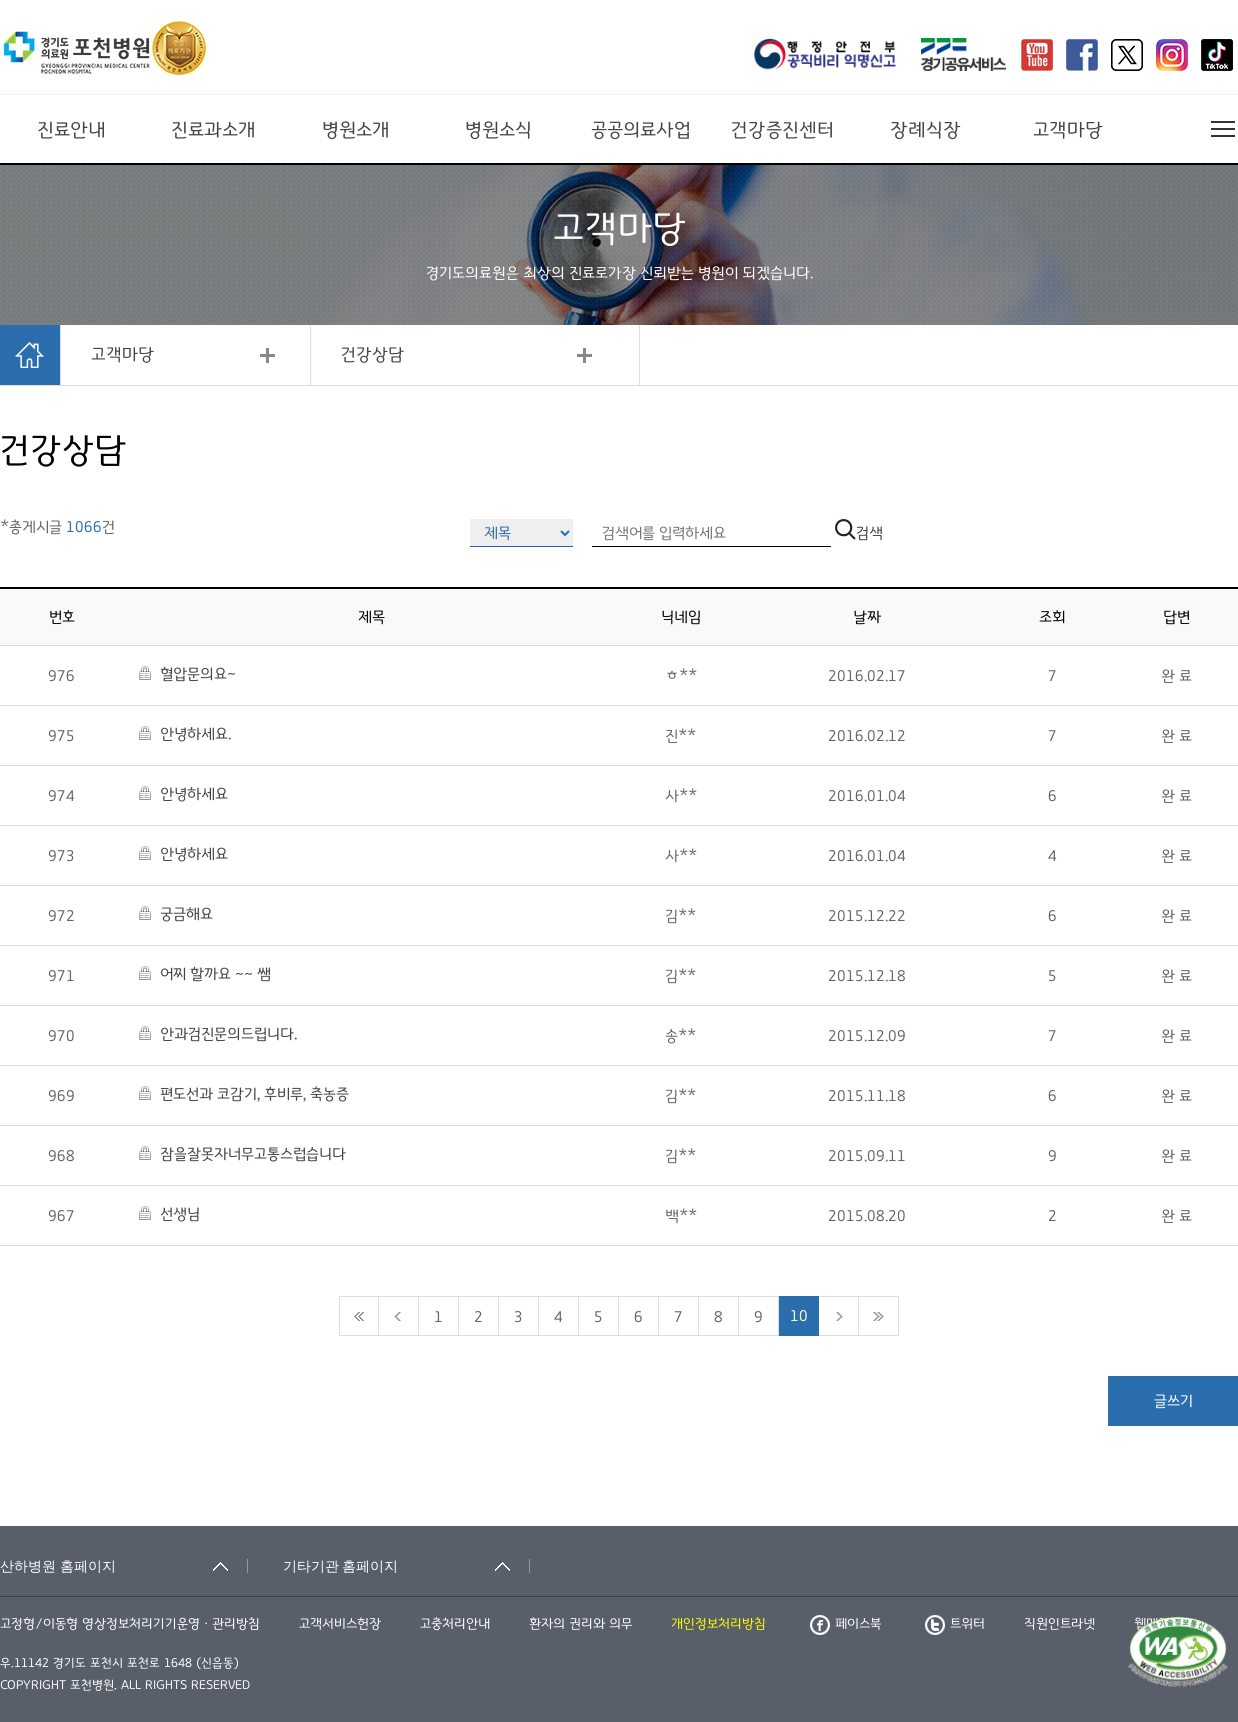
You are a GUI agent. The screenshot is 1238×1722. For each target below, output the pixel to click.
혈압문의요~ (187, 674)
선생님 (169, 1214)
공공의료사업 (641, 130)
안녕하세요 (183, 794)
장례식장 (925, 130)
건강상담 (372, 355)
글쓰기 (1173, 1401)
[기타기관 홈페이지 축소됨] (407, 1566)
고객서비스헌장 (340, 1624)
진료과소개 (213, 130)
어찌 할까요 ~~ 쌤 (205, 974)
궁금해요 (176, 914)
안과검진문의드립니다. (218, 1034)
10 (799, 1316)
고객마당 (1068, 130)
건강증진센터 (782, 130)
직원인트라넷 (1059, 1624)
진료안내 (71, 130)
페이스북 (845, 1624)
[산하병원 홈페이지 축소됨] (124, 1566)
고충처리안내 (455, 1624)
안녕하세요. (185, 734)
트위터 (955, 1624)
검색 (859, 533)
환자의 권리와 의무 (580, 1624)
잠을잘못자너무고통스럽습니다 (242, 1154)
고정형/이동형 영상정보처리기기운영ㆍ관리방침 (130, 1624)
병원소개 (356, 130)
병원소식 (498, 130)
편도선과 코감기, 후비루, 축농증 (244, 1094)
